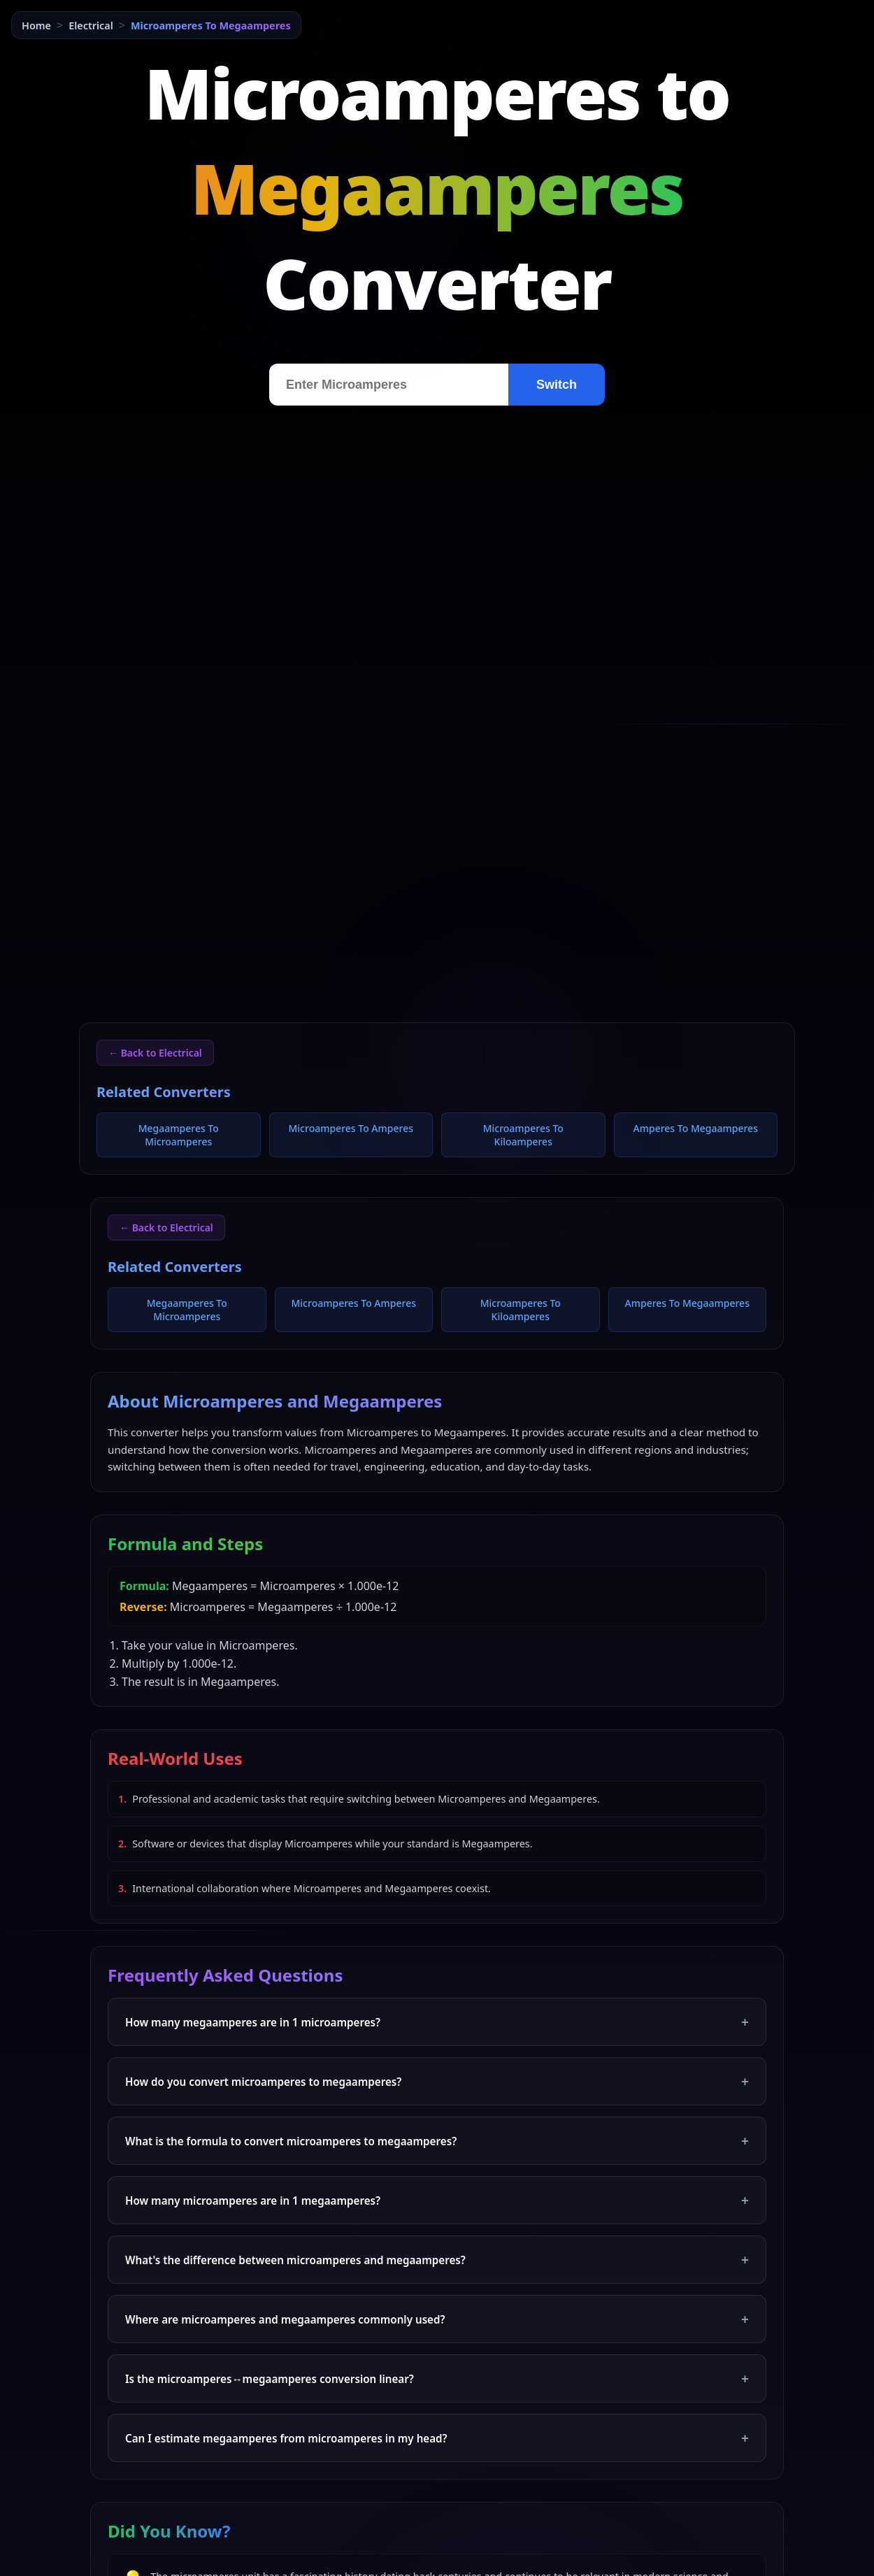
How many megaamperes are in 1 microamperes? (437, 2021)
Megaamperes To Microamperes (178, 1135)
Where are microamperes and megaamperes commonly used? (437, 2319)
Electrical (91, 25)
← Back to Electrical (155, 1052)
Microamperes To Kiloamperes (523, 1135)
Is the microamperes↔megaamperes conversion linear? (437, 2378)
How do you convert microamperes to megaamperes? (437, 2081)
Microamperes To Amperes (350, 1128)
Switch (556, 385)
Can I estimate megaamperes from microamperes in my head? (437, 2437)
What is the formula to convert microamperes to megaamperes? (437, 2140)
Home (36, 25)
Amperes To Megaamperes (695, 1128)
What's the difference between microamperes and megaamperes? (437, 2259)
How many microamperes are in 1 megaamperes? (437, 2200)
